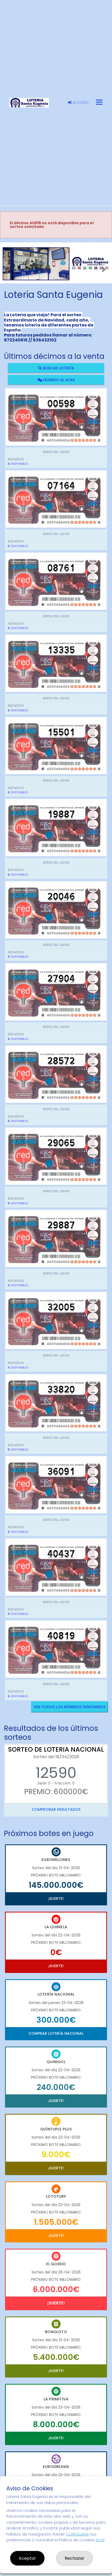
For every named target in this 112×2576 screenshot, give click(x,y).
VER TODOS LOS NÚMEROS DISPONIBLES (69, 1707)
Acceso (78, 102)
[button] (8, 270)
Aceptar (27, 2558)
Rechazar (74, 2558)
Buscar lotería (56, 368)
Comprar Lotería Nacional (56, 2033)
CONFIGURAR (77, 2534)
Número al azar (56, 379)
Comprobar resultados (56, 1809)
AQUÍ (100, 2540)
